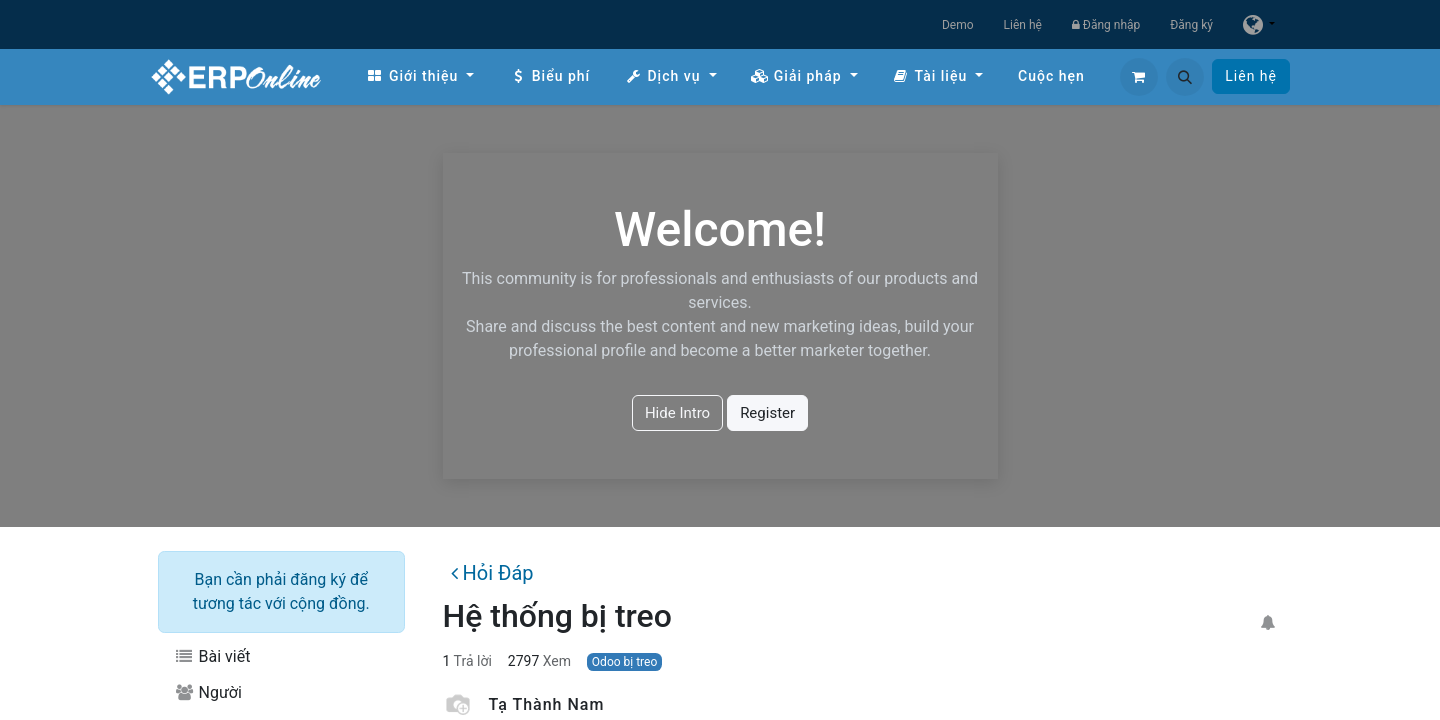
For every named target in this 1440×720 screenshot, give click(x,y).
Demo (958, 25)
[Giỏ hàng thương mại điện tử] (1139, 77)
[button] (1185, 77)
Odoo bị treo (624, 662)
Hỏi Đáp (492, 573)
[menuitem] (420, 76)
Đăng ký (1191, 25)
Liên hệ (1023, 25)
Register (767, 413)
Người (208, 692)
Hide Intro (677, 413)
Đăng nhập (1106, 25)
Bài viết (212, 656)
